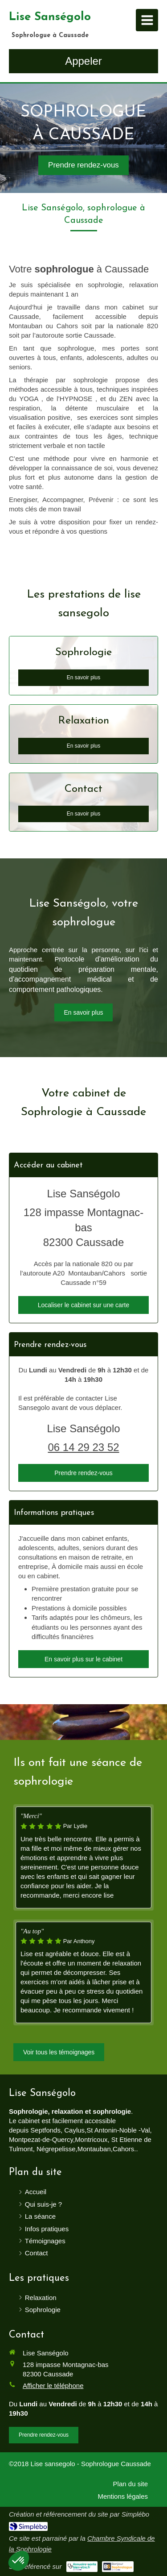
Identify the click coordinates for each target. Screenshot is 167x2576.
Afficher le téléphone (53, 2385)
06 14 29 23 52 (83, 1447)
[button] (18, 2561)
